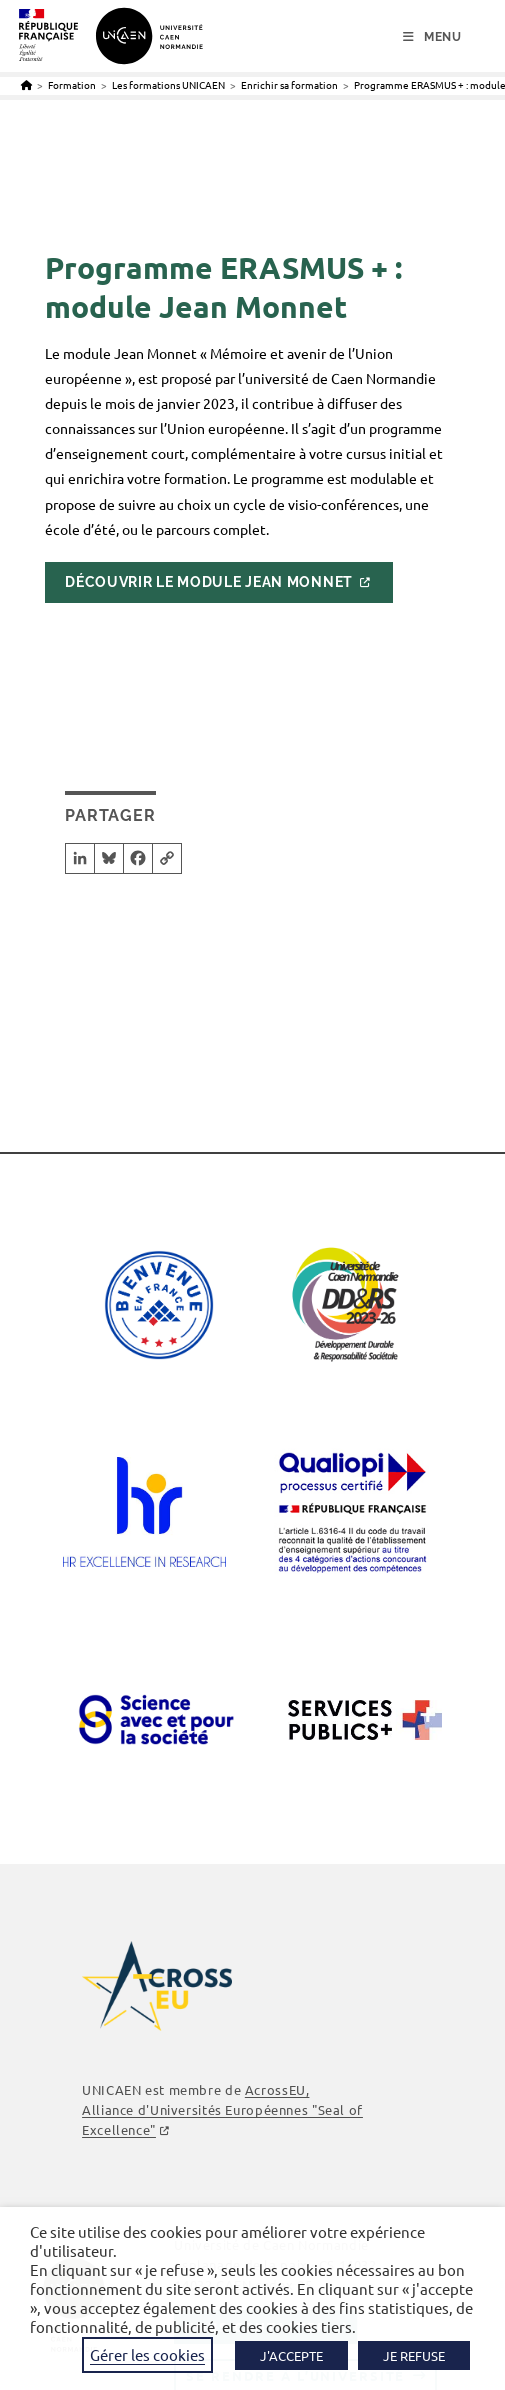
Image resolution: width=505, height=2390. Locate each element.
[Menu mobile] (432, 37)
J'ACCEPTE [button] (291, 2355)
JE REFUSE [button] (414, 2355)
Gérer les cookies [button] (147, 2354)
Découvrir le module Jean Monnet (209, 582)
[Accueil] (26, 84)
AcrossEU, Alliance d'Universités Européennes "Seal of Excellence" (222, 2109)
